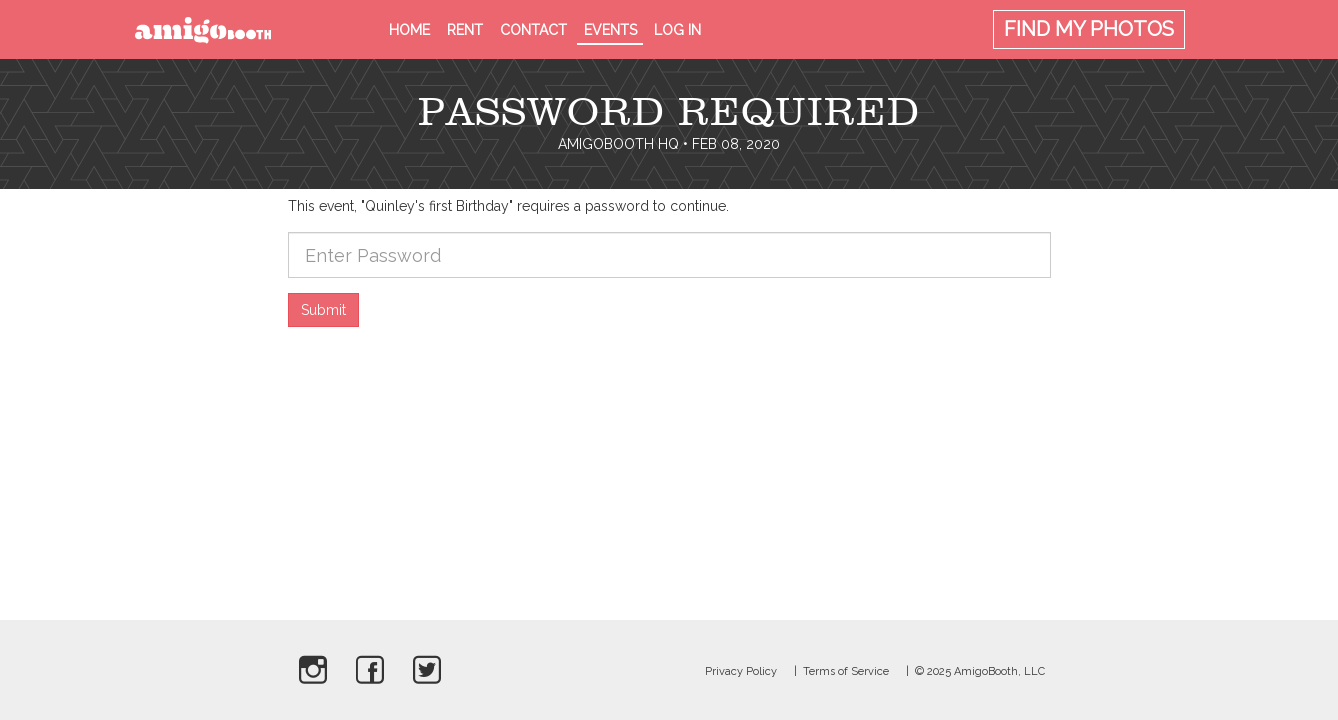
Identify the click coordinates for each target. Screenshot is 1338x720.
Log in (677, 30)
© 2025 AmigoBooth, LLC (980, 671)
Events (610, 30)
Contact (533, 30)
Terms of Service (846, 671)
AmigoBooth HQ (618, 144)
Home (409, 30)
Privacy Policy (741, 671)
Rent (465, 30)
